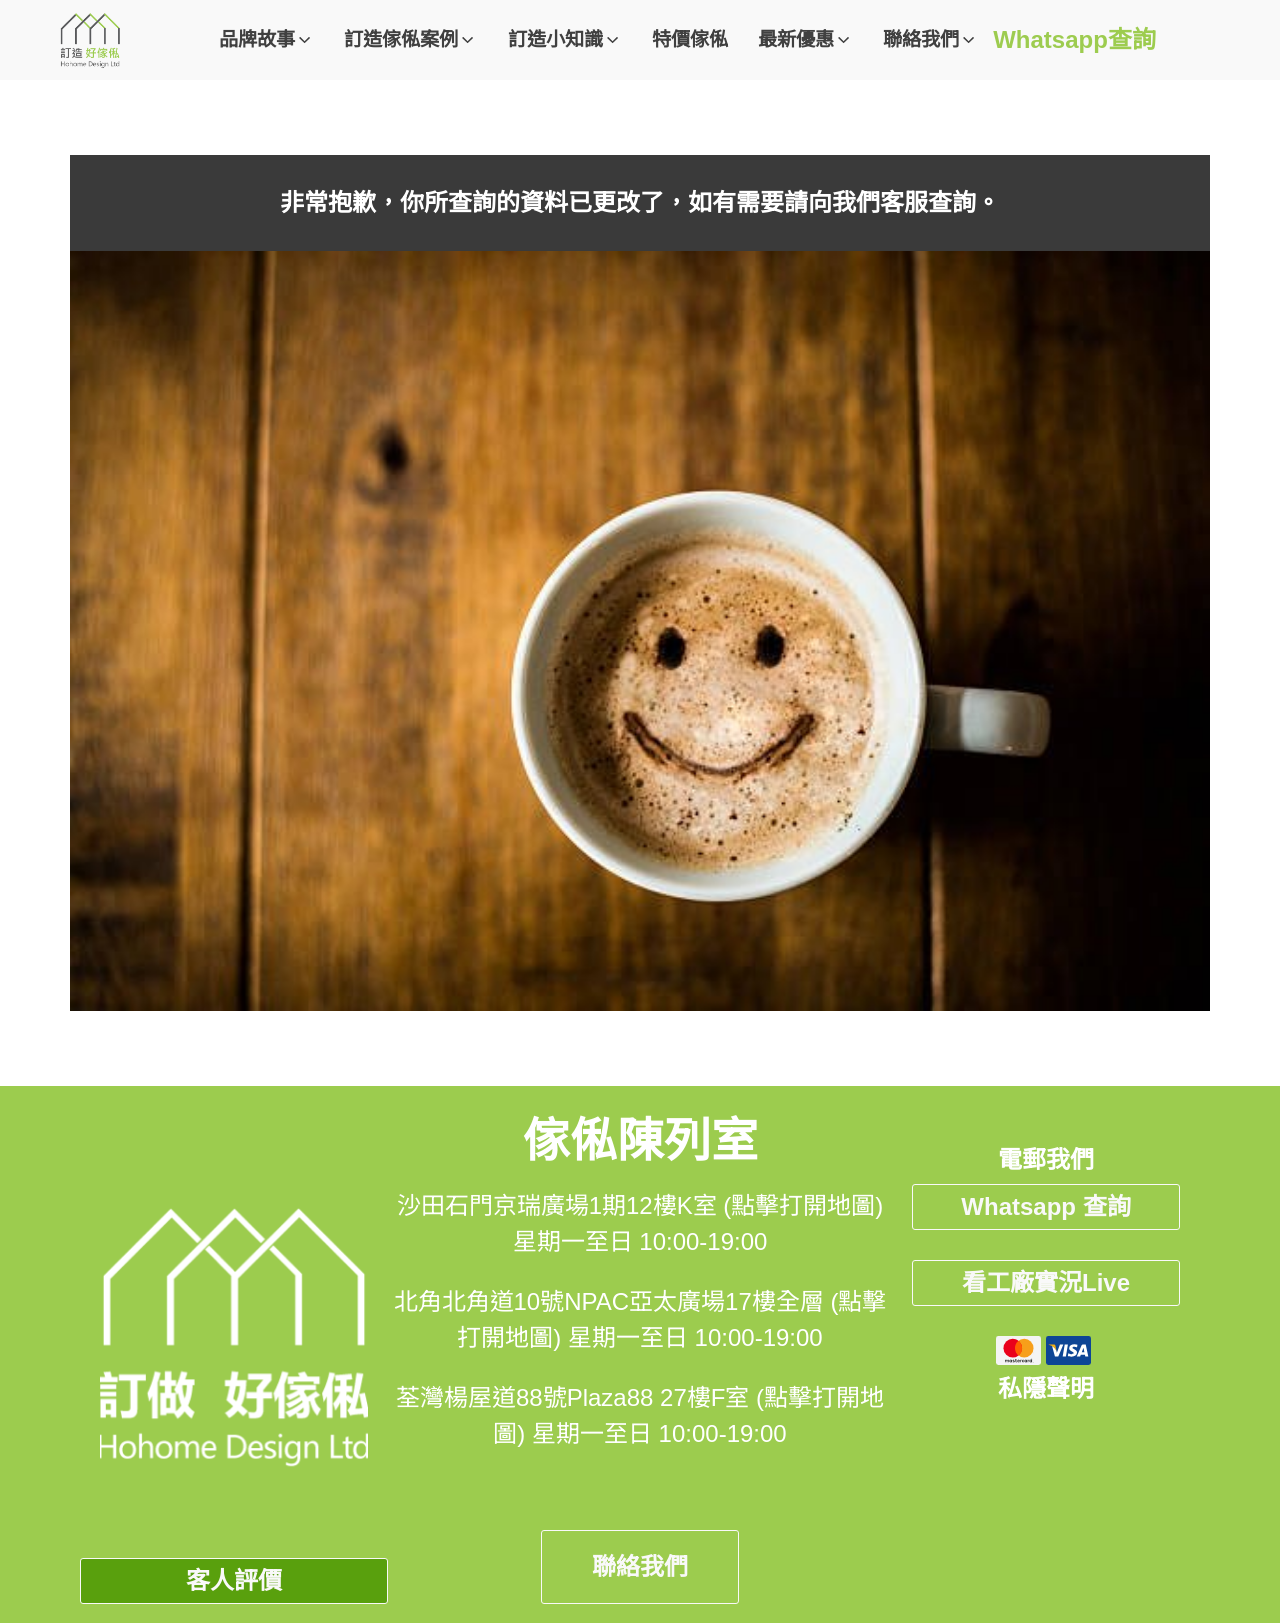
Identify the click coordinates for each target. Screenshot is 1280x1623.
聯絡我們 (640, 1566)
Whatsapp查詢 (1074, 39)
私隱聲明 (1046, 1388)
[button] (266, 40)
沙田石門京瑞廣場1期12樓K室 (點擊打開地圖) (640, 1205)
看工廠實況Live (1046, 1282)
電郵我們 (1046, 1159)
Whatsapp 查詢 (1045, 1206)
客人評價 (234, 1580)
